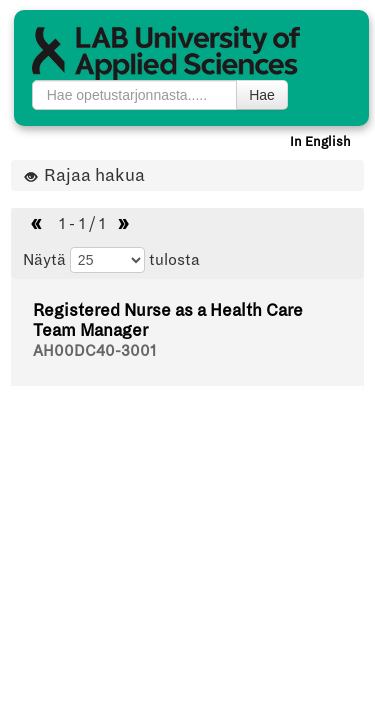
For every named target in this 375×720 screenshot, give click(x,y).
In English (320, 142)
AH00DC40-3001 (94, 351)
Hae (262, 95)
